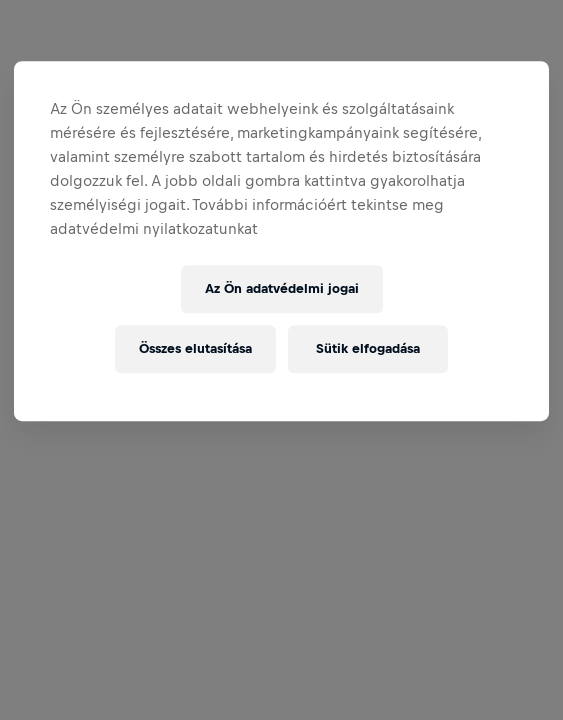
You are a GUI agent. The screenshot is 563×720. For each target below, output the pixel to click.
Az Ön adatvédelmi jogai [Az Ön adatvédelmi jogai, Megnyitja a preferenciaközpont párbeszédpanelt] (282, 288)
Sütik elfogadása (368, 348)
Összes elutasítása (195, 348)
